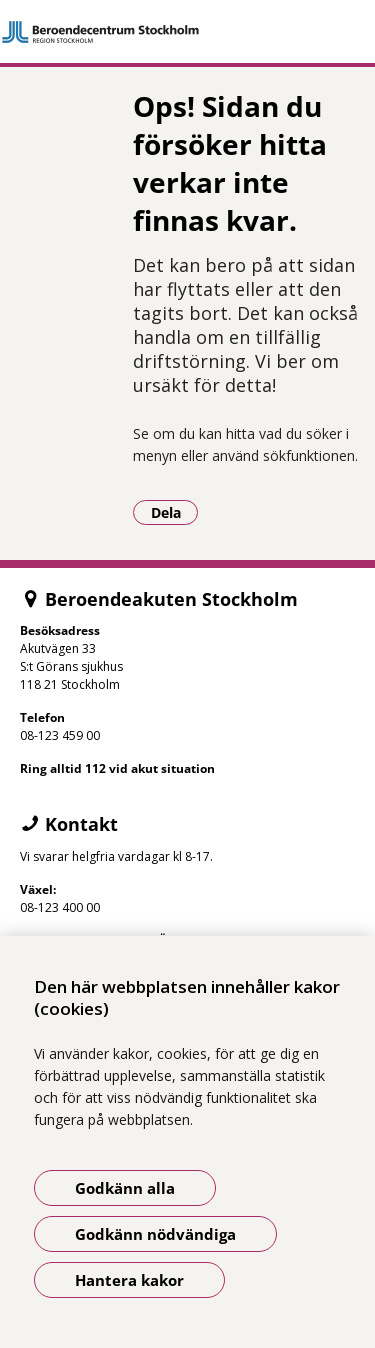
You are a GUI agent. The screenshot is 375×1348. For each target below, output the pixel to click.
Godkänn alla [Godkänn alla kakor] (125, 1188)
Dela (175, 512)
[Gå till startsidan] (187, 32)
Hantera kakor (129, 1280)
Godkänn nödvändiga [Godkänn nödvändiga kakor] (155, 1234)
